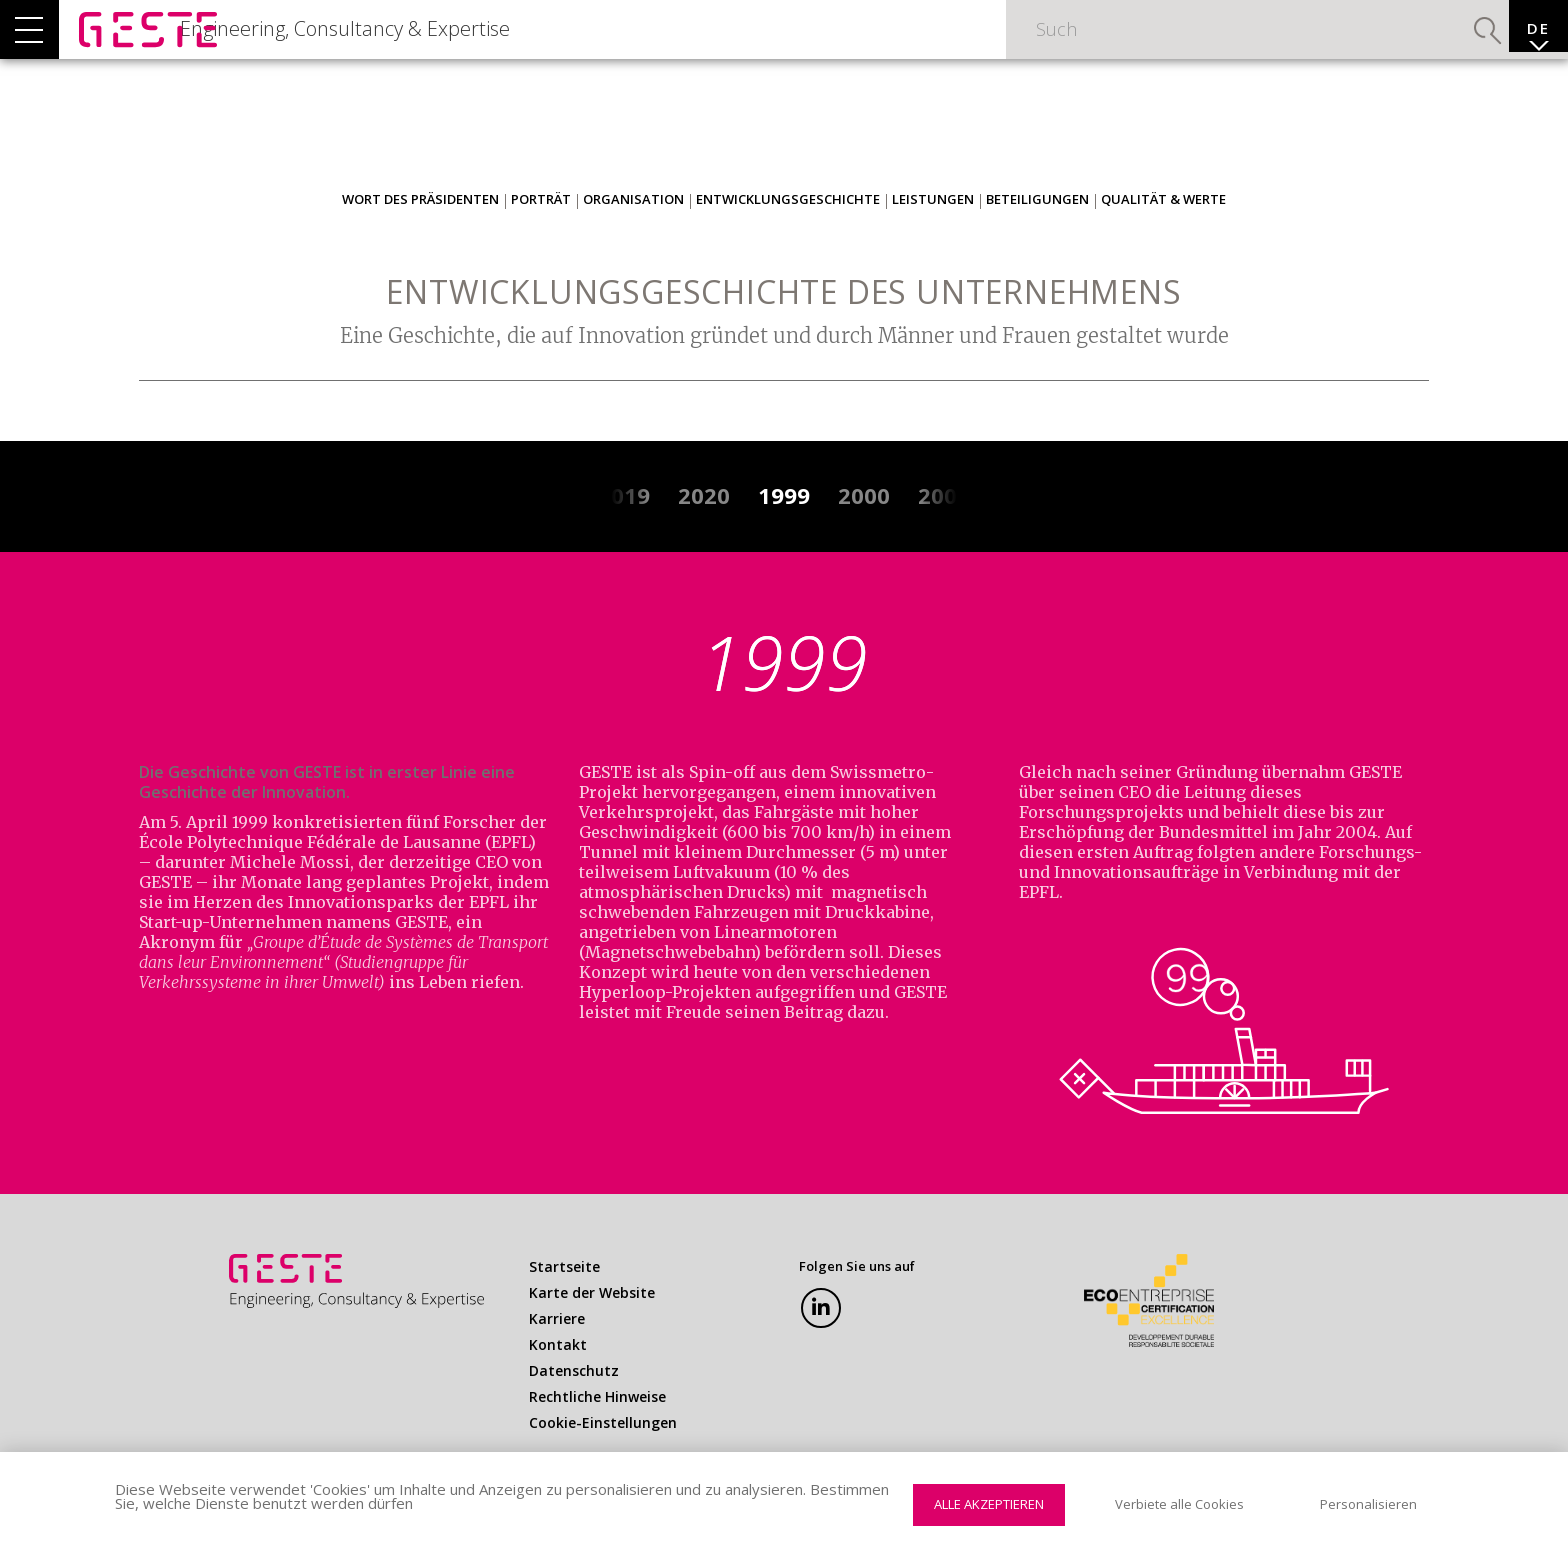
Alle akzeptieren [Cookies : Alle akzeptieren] (989, 1504)
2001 (944, 531)
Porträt (541, 235)
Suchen (1438, 45)
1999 (784, 531)
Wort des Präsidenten (420, 235)
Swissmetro (878, 808)
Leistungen (933, 235)
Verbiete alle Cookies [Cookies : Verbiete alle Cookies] (1179, 1504)
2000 (864, 531)
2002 (1024, 531)
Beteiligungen (1037, 235)
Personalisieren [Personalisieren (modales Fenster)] (1368, 1504)
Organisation (633, 235)
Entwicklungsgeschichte (788, 235)
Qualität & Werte (1163, 235)
